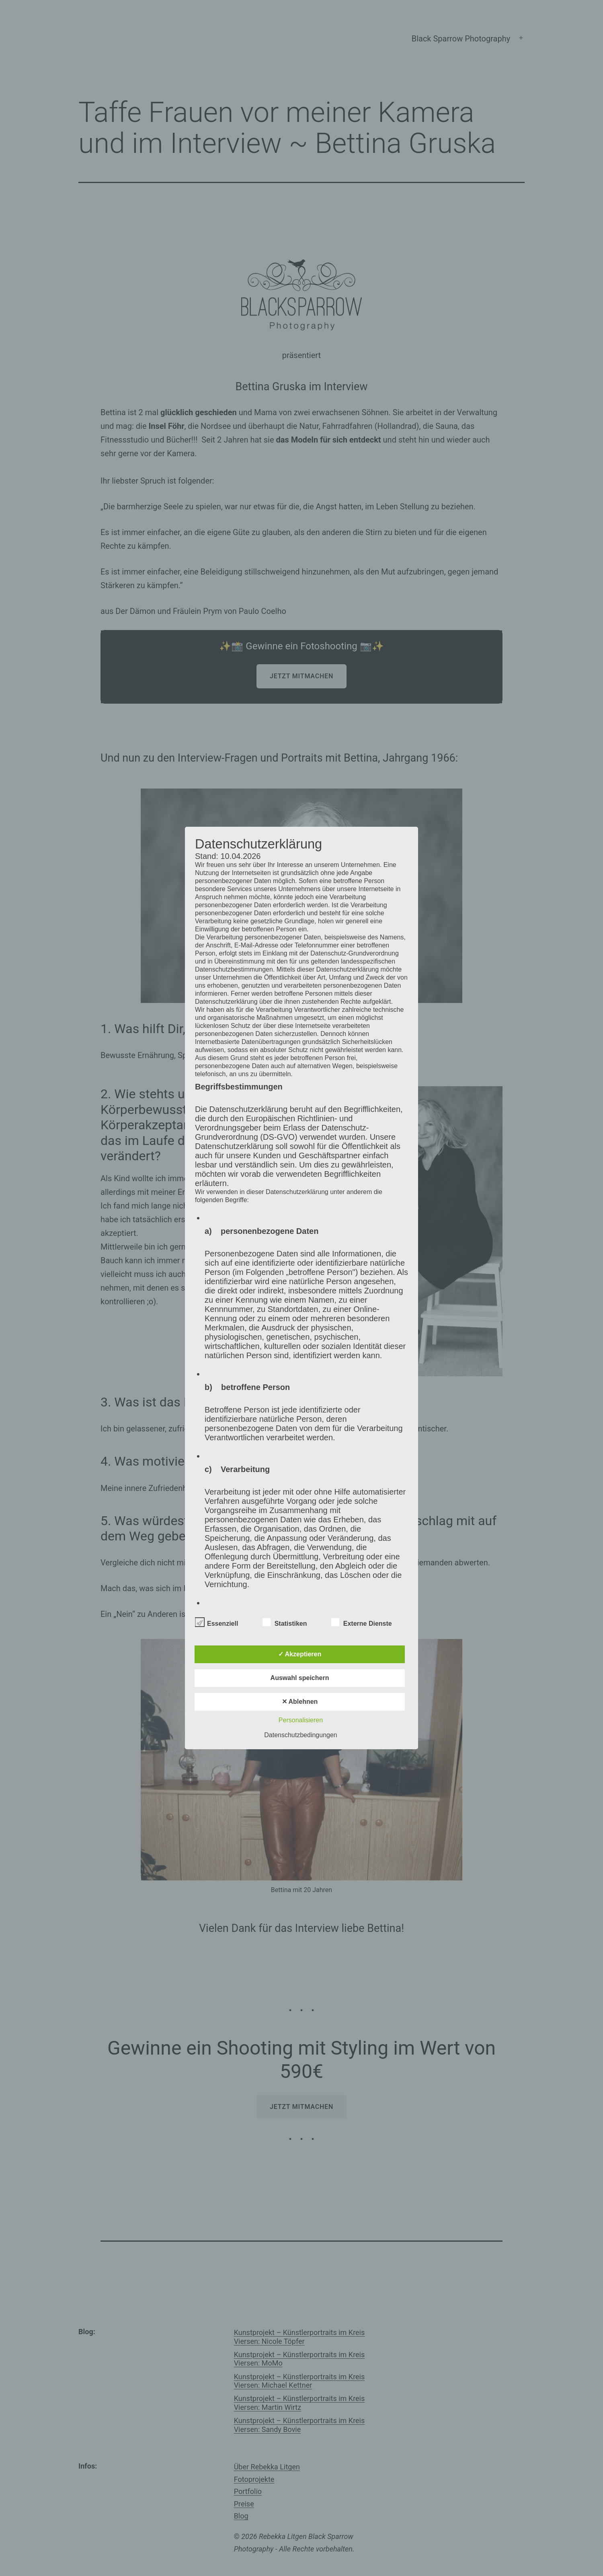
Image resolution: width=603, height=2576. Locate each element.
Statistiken (285, 1622)
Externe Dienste (361, 1622)
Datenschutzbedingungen (300, 1735)
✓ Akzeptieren (300, 1654)
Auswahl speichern (300, 1677)
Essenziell (216, 1622)
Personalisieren (301, 1720)
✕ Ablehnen (300, 1701)
